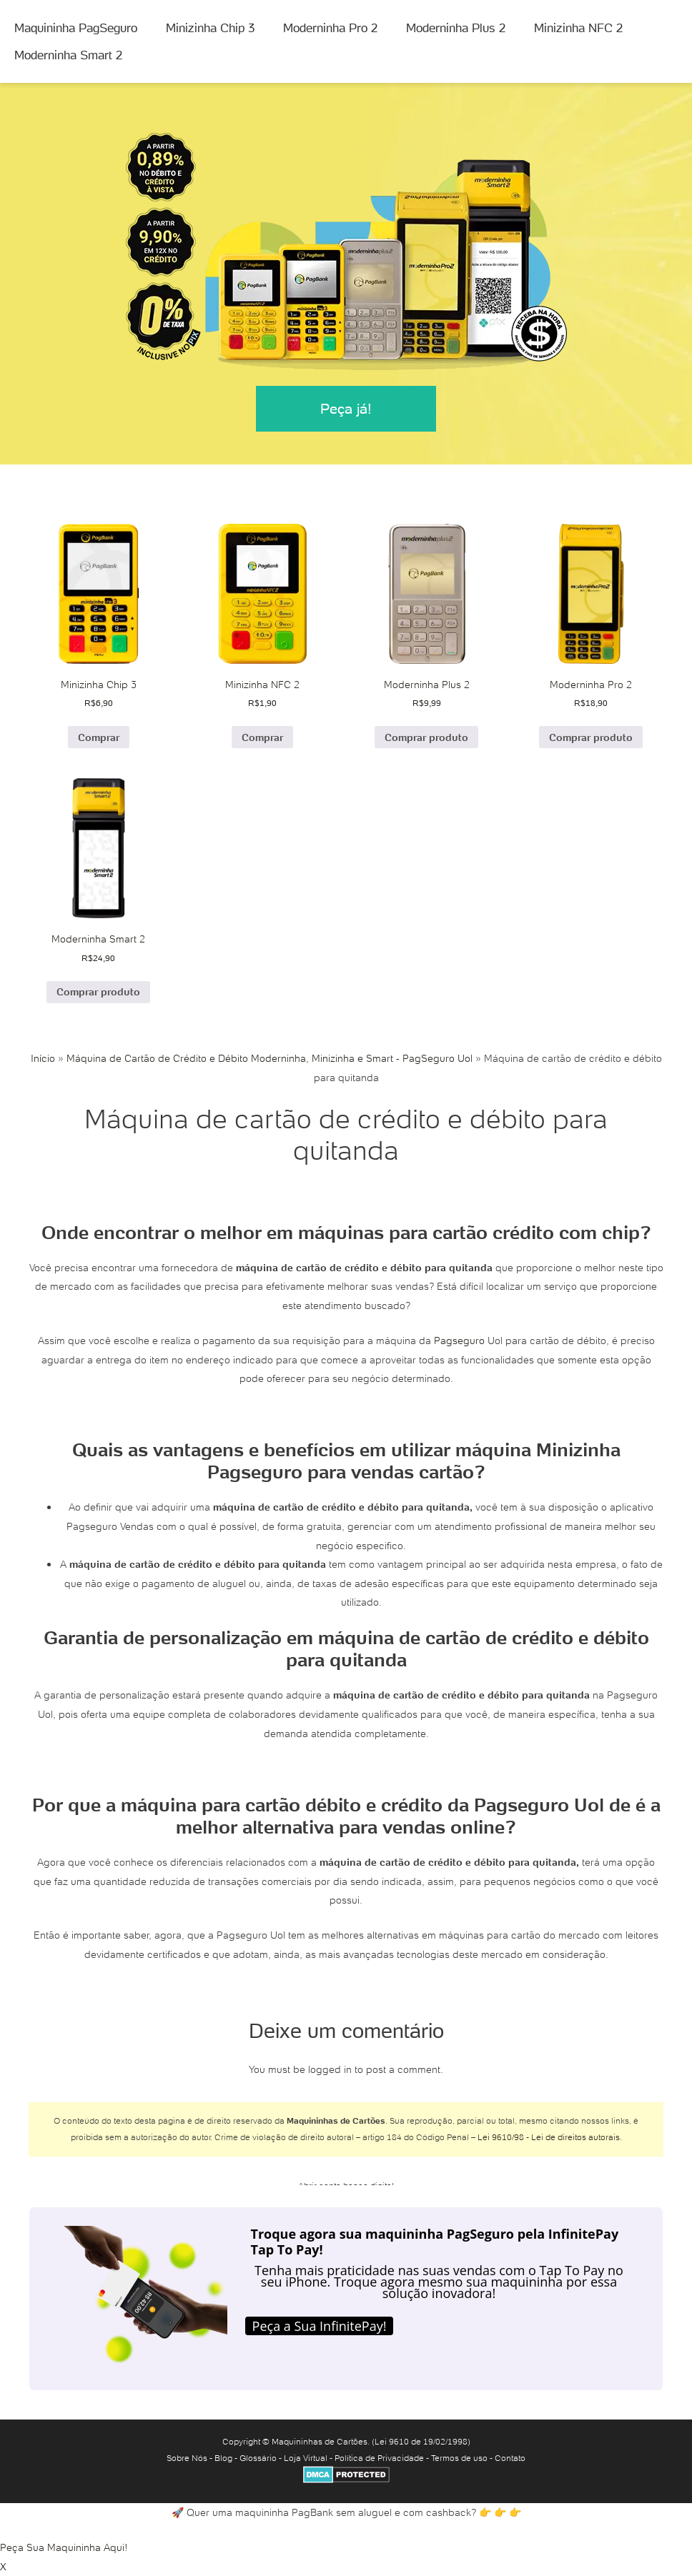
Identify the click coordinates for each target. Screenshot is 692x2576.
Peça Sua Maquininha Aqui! (64, 2547)
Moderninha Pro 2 (330, 28)
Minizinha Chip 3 (210, 28)
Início (43, 1058)
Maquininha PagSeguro (75, 28)
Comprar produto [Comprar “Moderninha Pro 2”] (591, 737)
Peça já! (346, 408)
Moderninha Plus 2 (455, 28)
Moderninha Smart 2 (68, 55)
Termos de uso (459, 2457)
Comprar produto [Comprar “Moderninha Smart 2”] (98, 991)
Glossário (258, 2457)
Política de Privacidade (379, 2457)
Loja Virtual (305, 2457)
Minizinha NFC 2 (578, 28)
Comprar (98, 737)
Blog (223, 2457)
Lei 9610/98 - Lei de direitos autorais (549, 2137)
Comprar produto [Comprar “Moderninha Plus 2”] (426, 737)
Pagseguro (459, 1340)
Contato (510, 2457)
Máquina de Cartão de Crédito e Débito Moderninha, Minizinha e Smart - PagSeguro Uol (269, 1058)
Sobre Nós (187, 2457)
